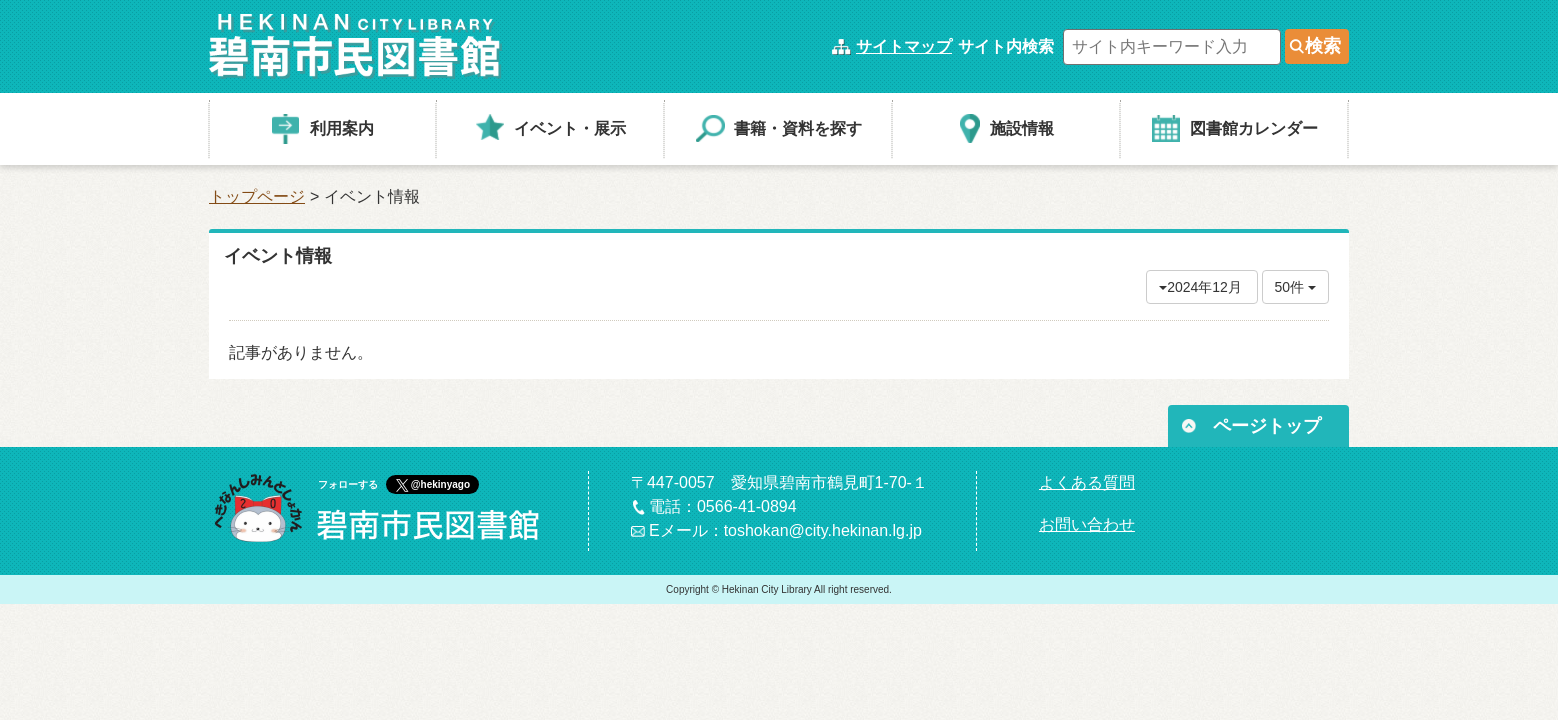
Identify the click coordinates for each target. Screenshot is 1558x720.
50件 (1295, 287)
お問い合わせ (1087, 524)
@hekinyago (440, 484)
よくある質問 (1087, 482)
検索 (1323, 46)
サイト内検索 (1006, 46)
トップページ (257, 196)
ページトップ (1267, 426)
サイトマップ (904, 46)
